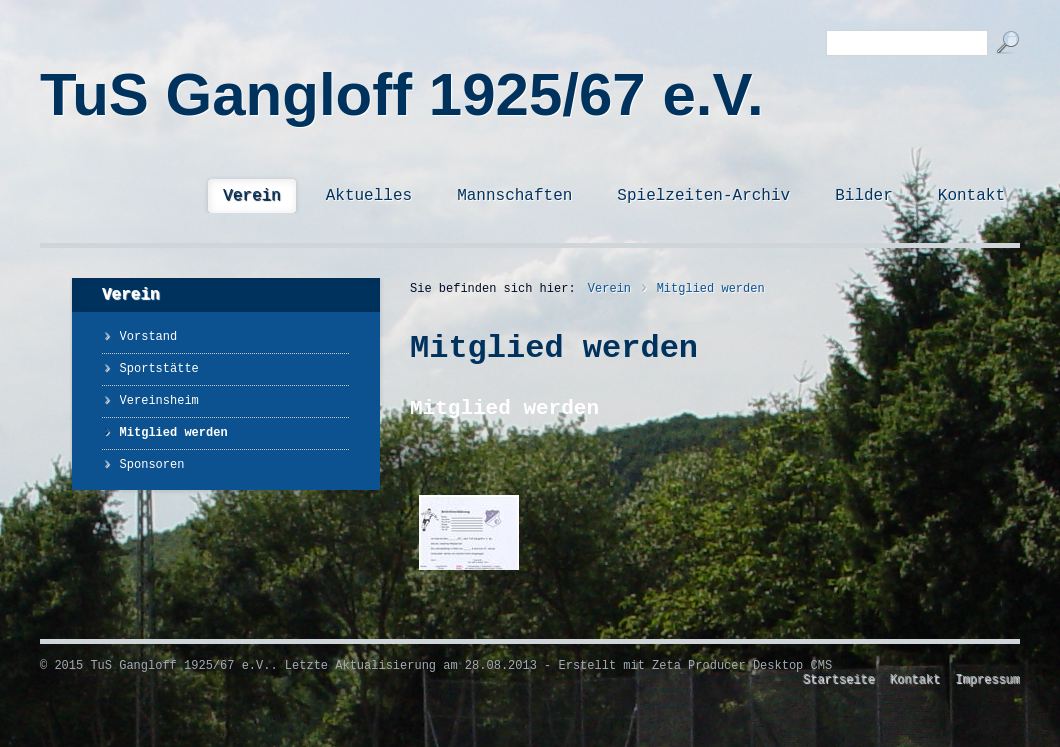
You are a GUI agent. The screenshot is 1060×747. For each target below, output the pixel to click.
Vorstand (149, 337)
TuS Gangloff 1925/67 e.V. (402, 94)
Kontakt (915, 680)
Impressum (987, 680)
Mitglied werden (711, 289)
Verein (609, 289)
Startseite (839, 680)
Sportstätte (159, 369)
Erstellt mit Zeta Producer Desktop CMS (695, 666)
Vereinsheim (159, 401)
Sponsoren (152, 465)
